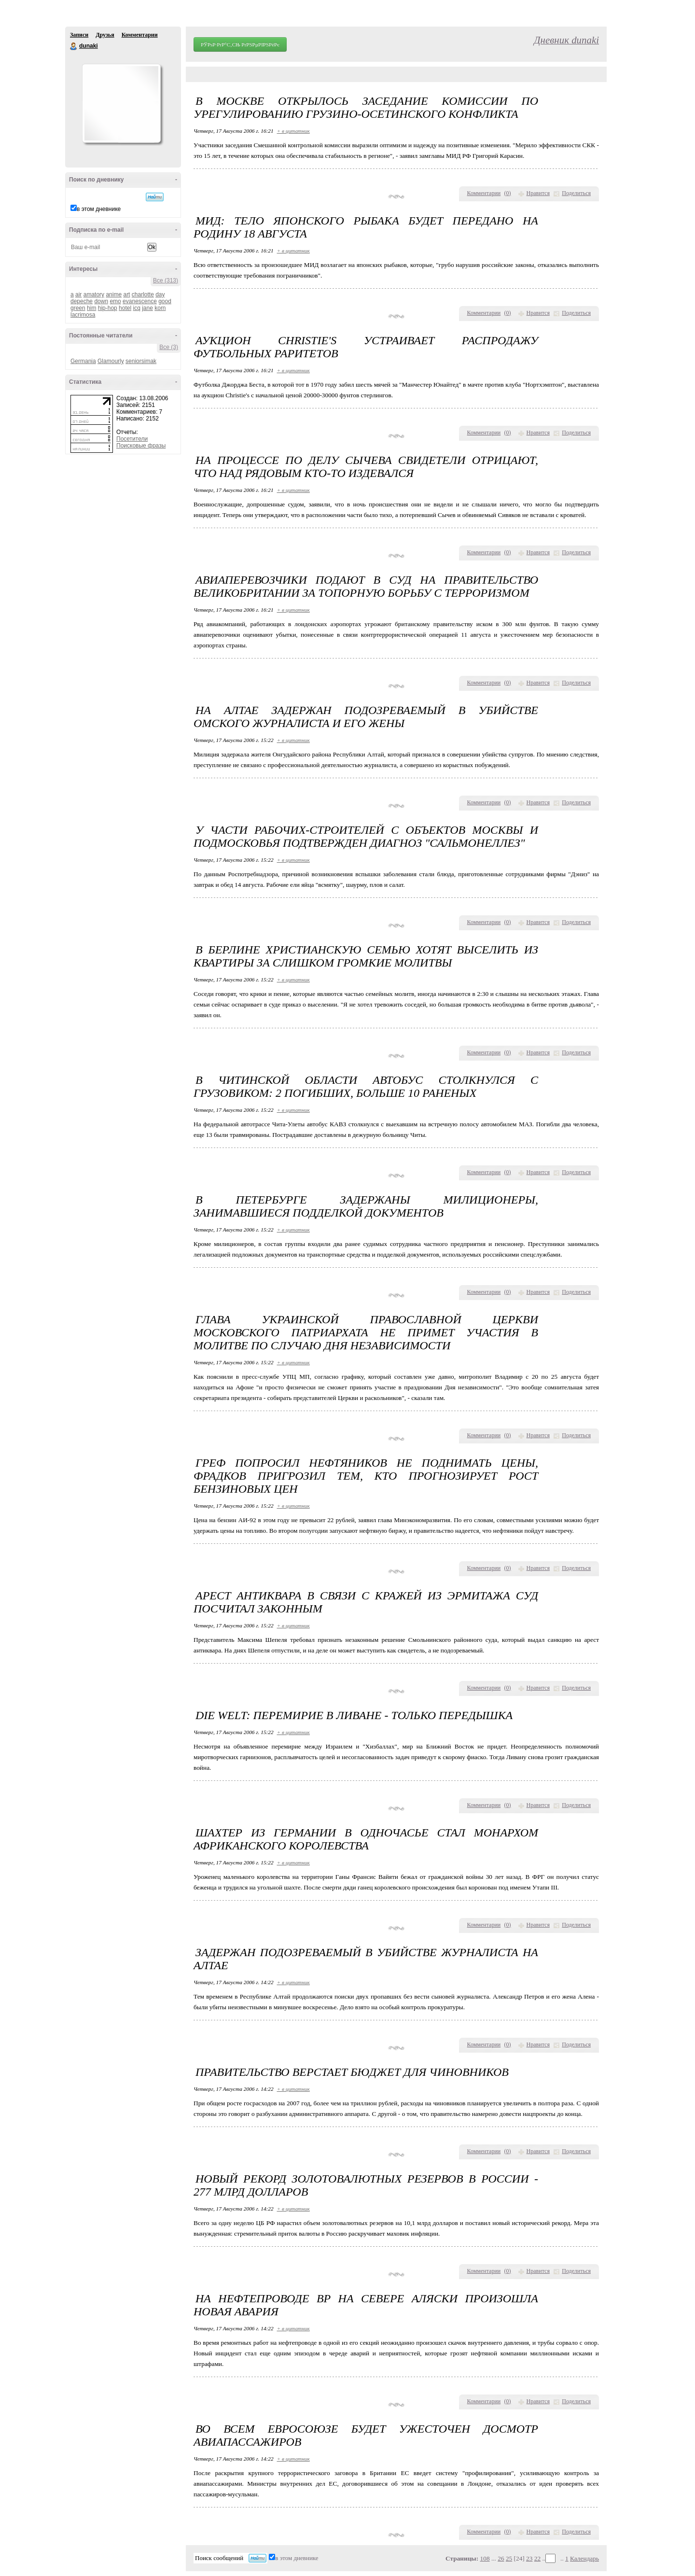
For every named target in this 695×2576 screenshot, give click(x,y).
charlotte (143, 294)
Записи (79, 34)
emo (115, 301)
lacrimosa (82, 314)
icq (136, 308)
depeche (81, 301)
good (164, 301)
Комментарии (140, 34)
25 (509, 2558)
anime (114, 294)
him (91, 308)
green (77, 308)
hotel (125, 308)
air (78, 294)
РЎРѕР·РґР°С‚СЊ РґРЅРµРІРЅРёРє (240, 44)
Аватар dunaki (121, 103)
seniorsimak (140, 361)
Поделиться (576, 193)
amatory (93, 294)
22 (537, 2558)
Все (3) (168, 347)
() (507, 193)
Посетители (132, 438)
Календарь (584, 2558)
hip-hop (107, 308)
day (160, 294)
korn (160, 308)
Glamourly (110, 361)
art (126, 294)
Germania (83, 361)
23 (529, 2558)
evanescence (140, 301)
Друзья (105, 34)
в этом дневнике (99, 209)
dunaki (74, 46)
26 (501, 2558)
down (101, 301)
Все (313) (165, 280)
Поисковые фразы (141, 445)
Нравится (538, 193)
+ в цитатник (293, 131)
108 (485, 2558)
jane (147, 308)
